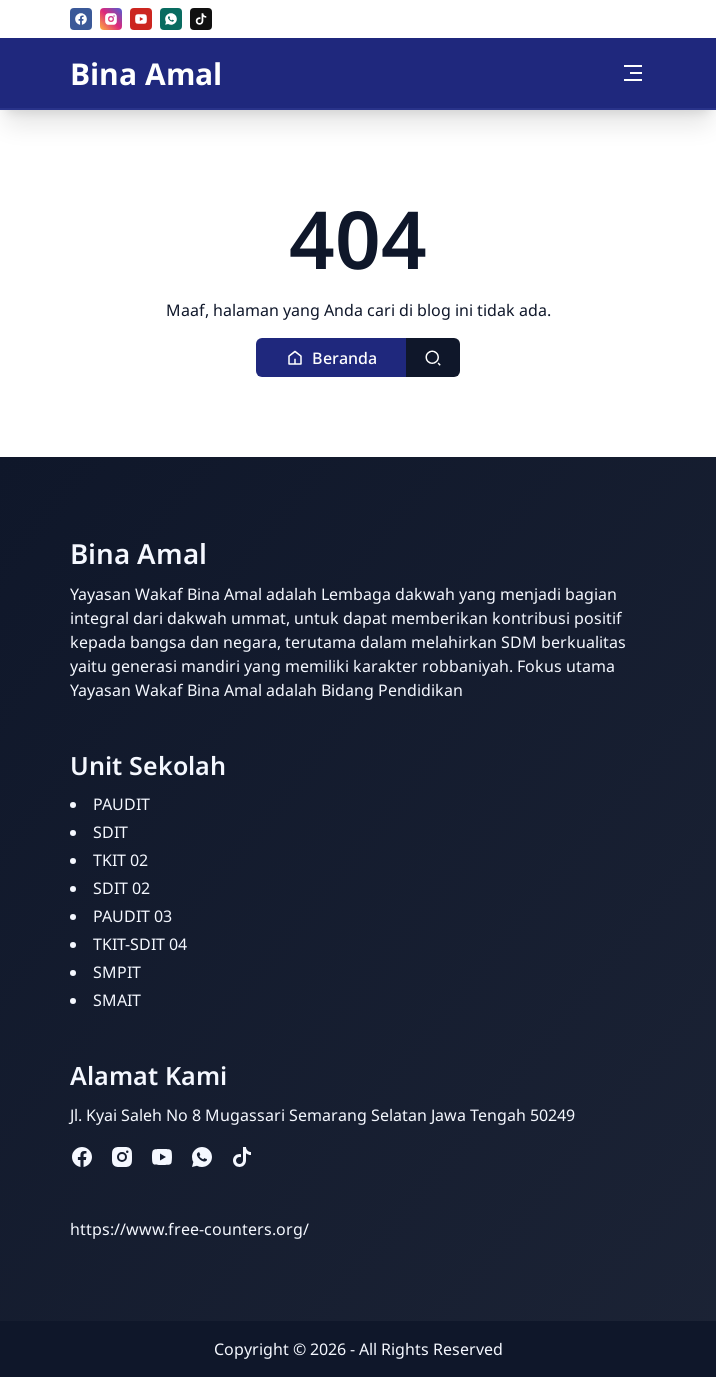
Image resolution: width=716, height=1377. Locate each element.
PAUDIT (121, 804)
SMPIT (117, 972)
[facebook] (81, 19)
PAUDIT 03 (132, 916)
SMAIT (117, 1000)
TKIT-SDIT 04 (140, 944)
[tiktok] (201, 19)
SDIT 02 (121, 888)
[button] (331, 357)
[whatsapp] (171, 19)
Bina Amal (146, 73)
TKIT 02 (120, 860)
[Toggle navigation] (633, 73)
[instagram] (111, 19)
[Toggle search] (433, 357)
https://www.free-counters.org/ (189, 1229)
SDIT (110, 832)
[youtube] (141, 19)
